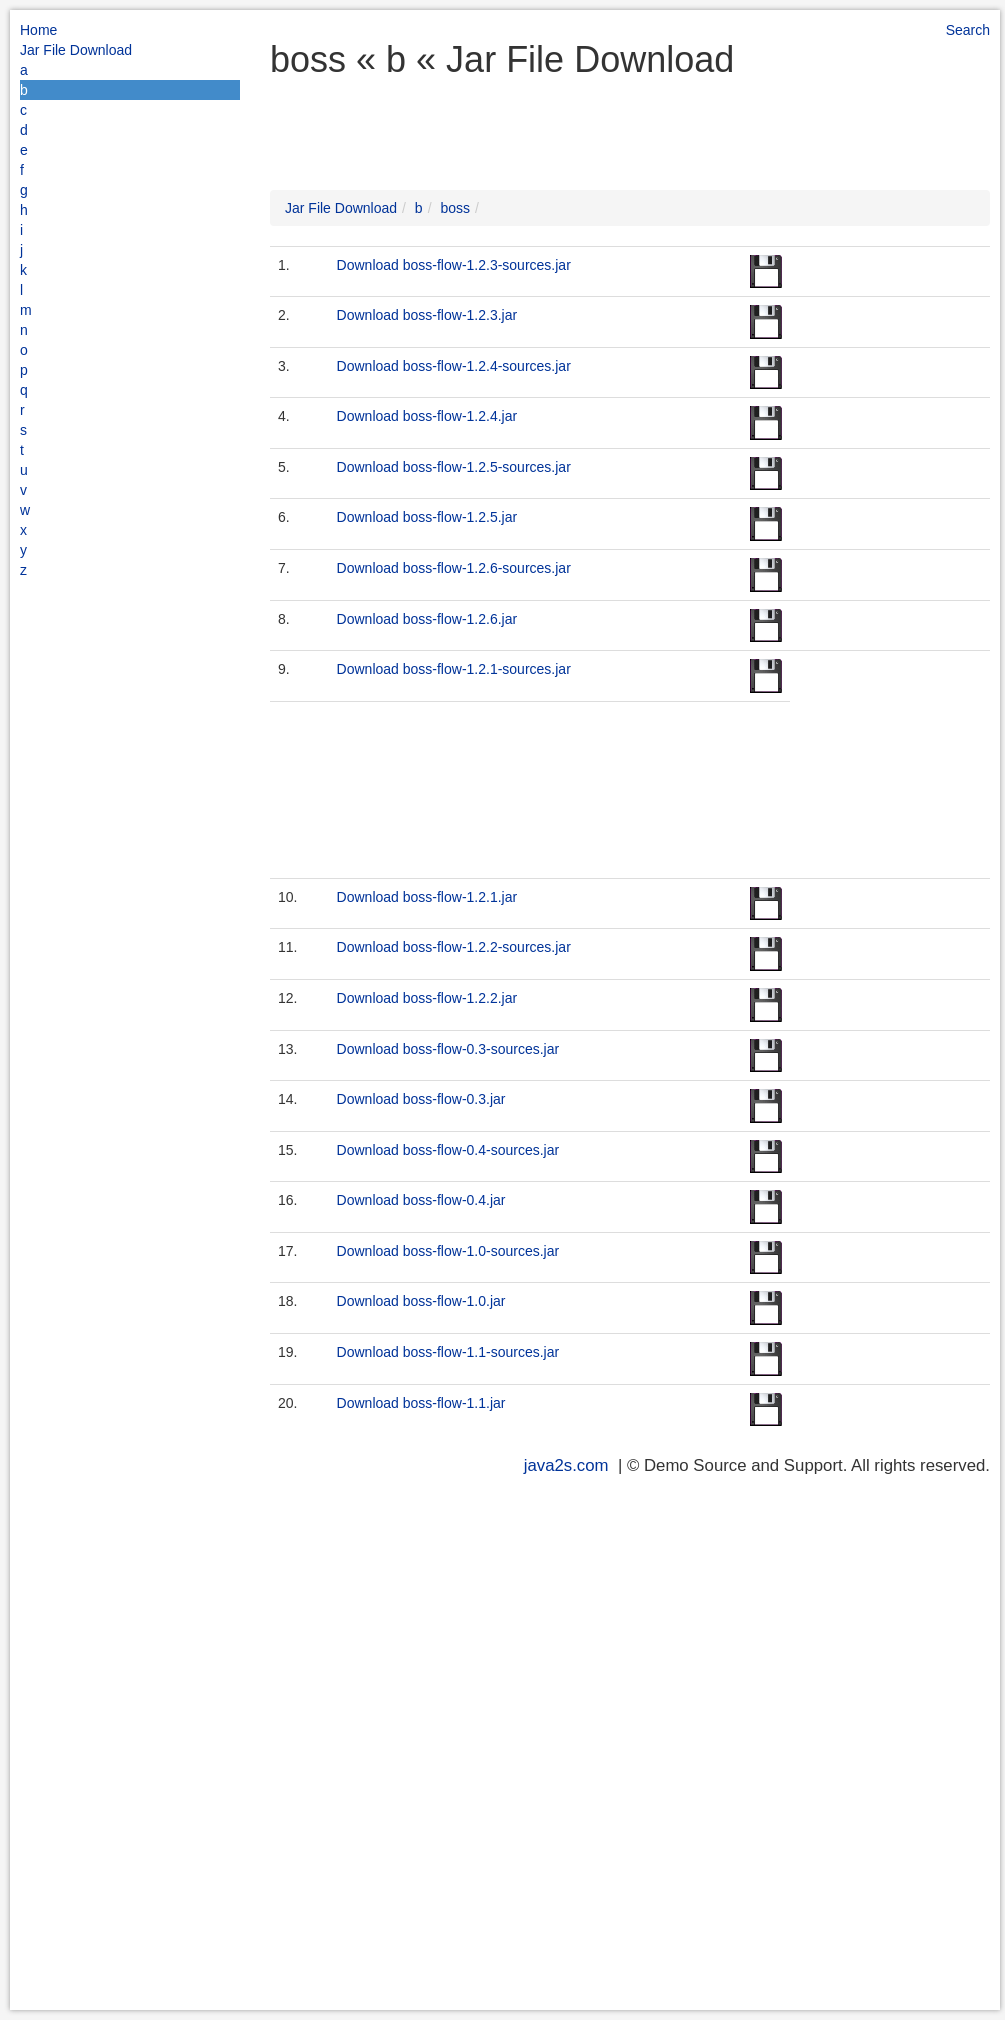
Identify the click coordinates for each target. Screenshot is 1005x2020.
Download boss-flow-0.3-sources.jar (448, 1049)
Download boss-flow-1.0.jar (421, 1301)
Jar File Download (76, 50)
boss (455, 208)
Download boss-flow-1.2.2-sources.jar (454, 947)
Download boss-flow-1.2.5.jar (427, 517)
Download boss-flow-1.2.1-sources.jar (454, 669)
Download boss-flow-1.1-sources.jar (448, 1352)
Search (968, 30)
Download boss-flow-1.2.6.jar (427, 619)
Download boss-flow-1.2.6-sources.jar (454, 568)
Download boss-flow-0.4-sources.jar (448, 1150)
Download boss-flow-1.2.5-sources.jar (454, 467)
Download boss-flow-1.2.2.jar (427, 998)
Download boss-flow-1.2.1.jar (427, 897)
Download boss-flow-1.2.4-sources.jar (454, 366)
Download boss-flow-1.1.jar (421, 1403)
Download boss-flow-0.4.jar (421, 1200)
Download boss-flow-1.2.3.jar (427, 315)
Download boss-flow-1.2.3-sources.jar (454, 265)
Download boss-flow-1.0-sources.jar (448, 1251)
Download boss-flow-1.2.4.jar (427, 416)
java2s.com (566, 1465)
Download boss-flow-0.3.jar (421, 1099)
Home (38, 30)
